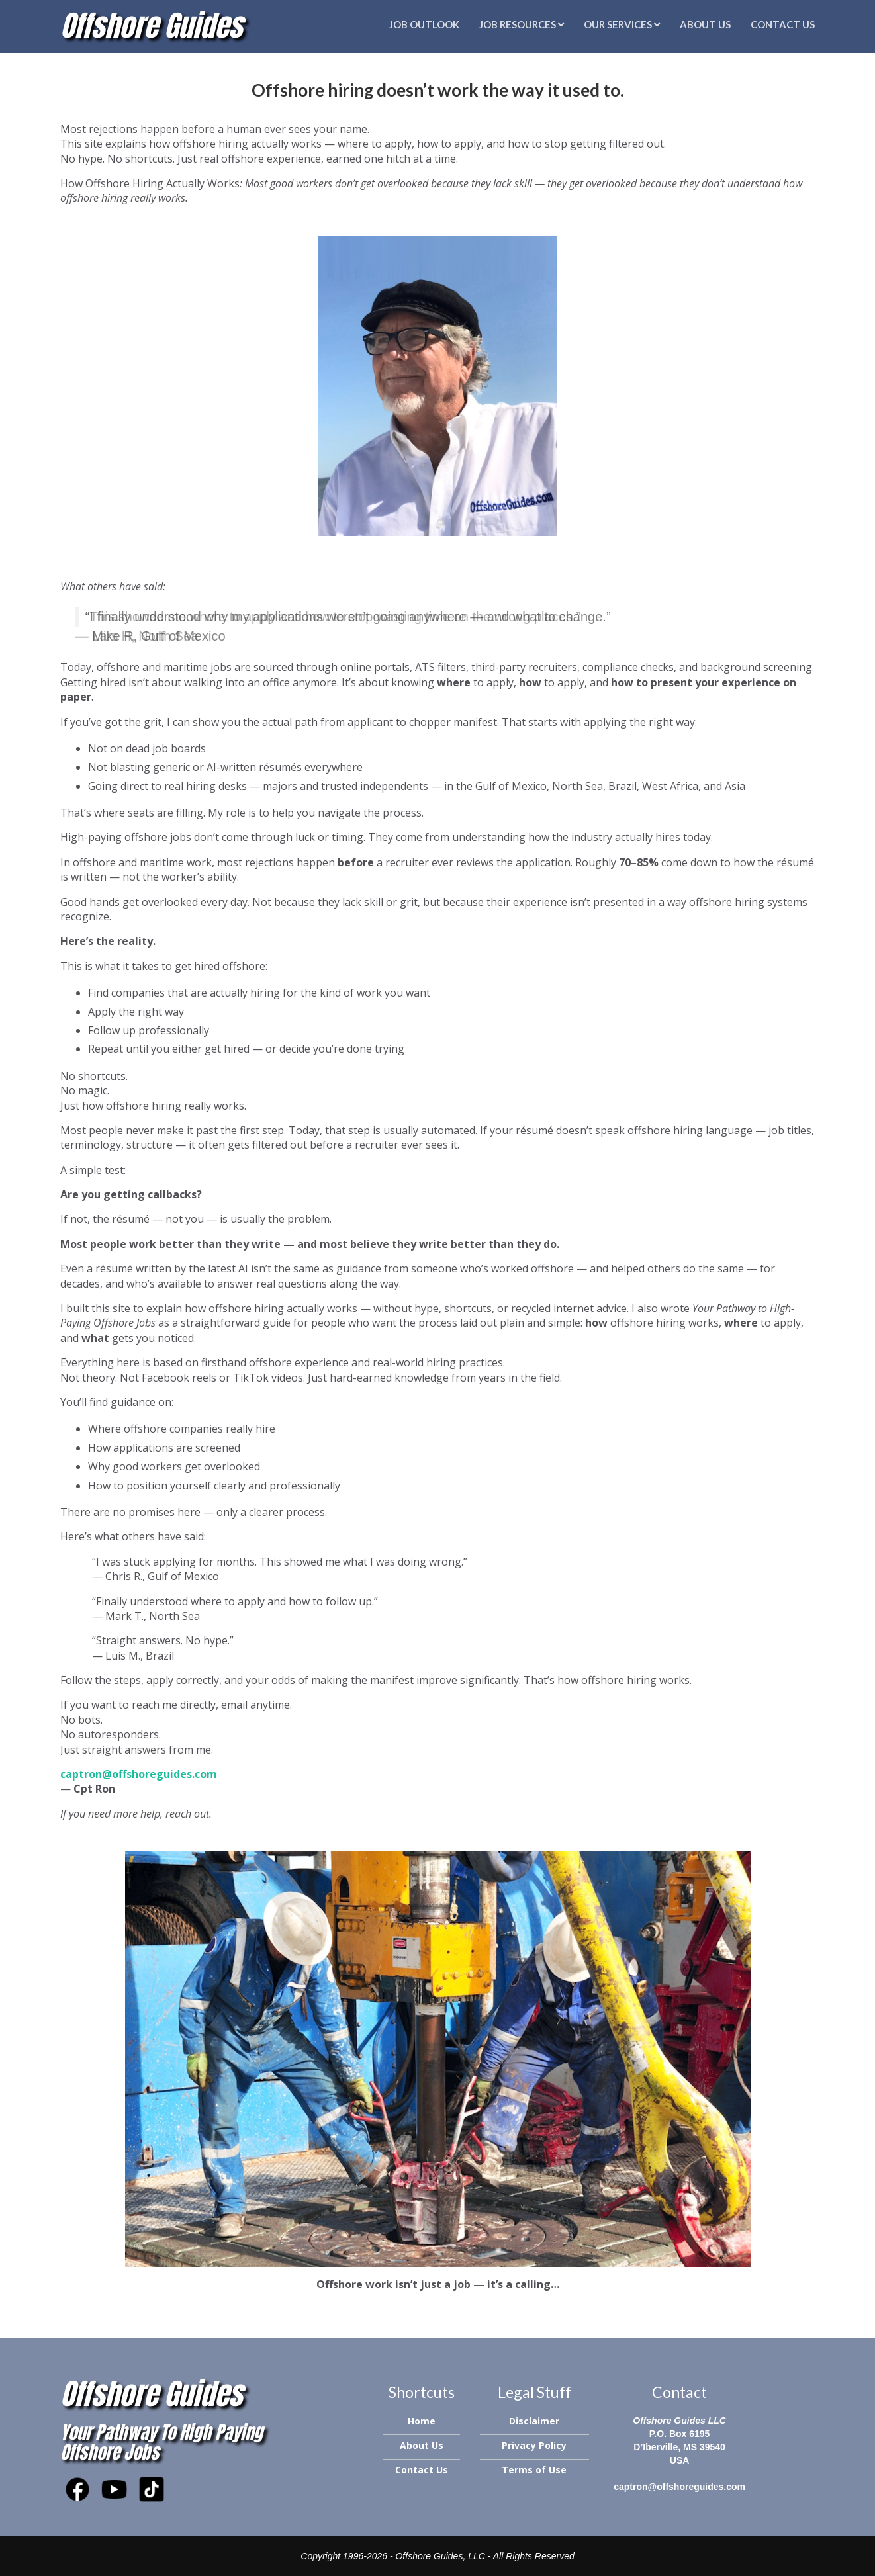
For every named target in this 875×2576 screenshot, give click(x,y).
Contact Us (783, 24)
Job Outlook (424, 24)
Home (422, 2421)
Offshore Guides (151, 25)
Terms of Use (534, 2470)
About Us (705, 24)
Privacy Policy (534, 2445)
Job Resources (521, 24)
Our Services (622, 24)
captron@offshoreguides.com (679, 2486)
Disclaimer (534, 2421)
